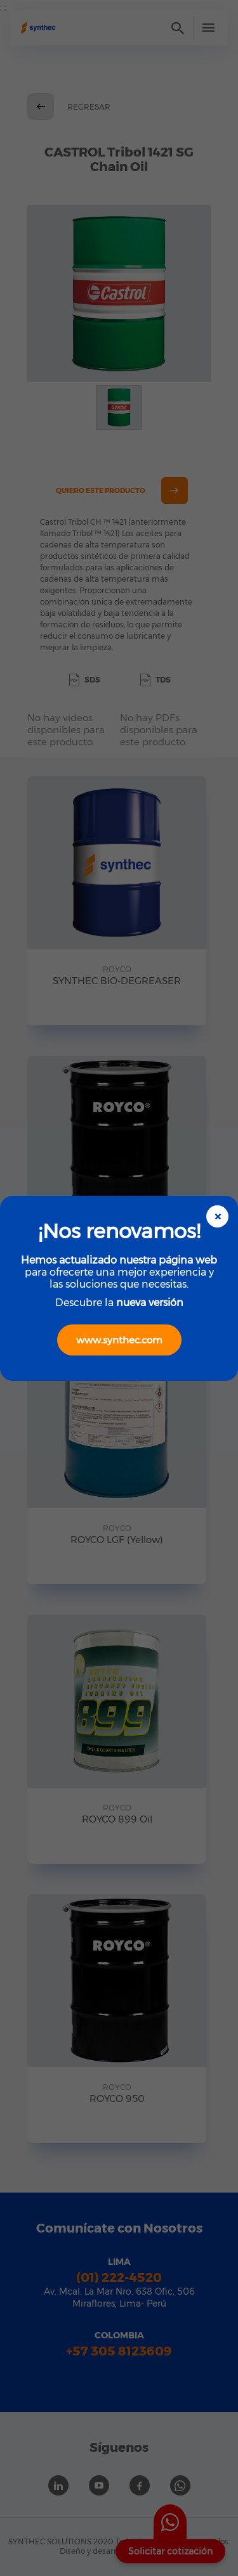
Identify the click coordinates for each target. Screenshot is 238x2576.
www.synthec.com (119, 1340)
